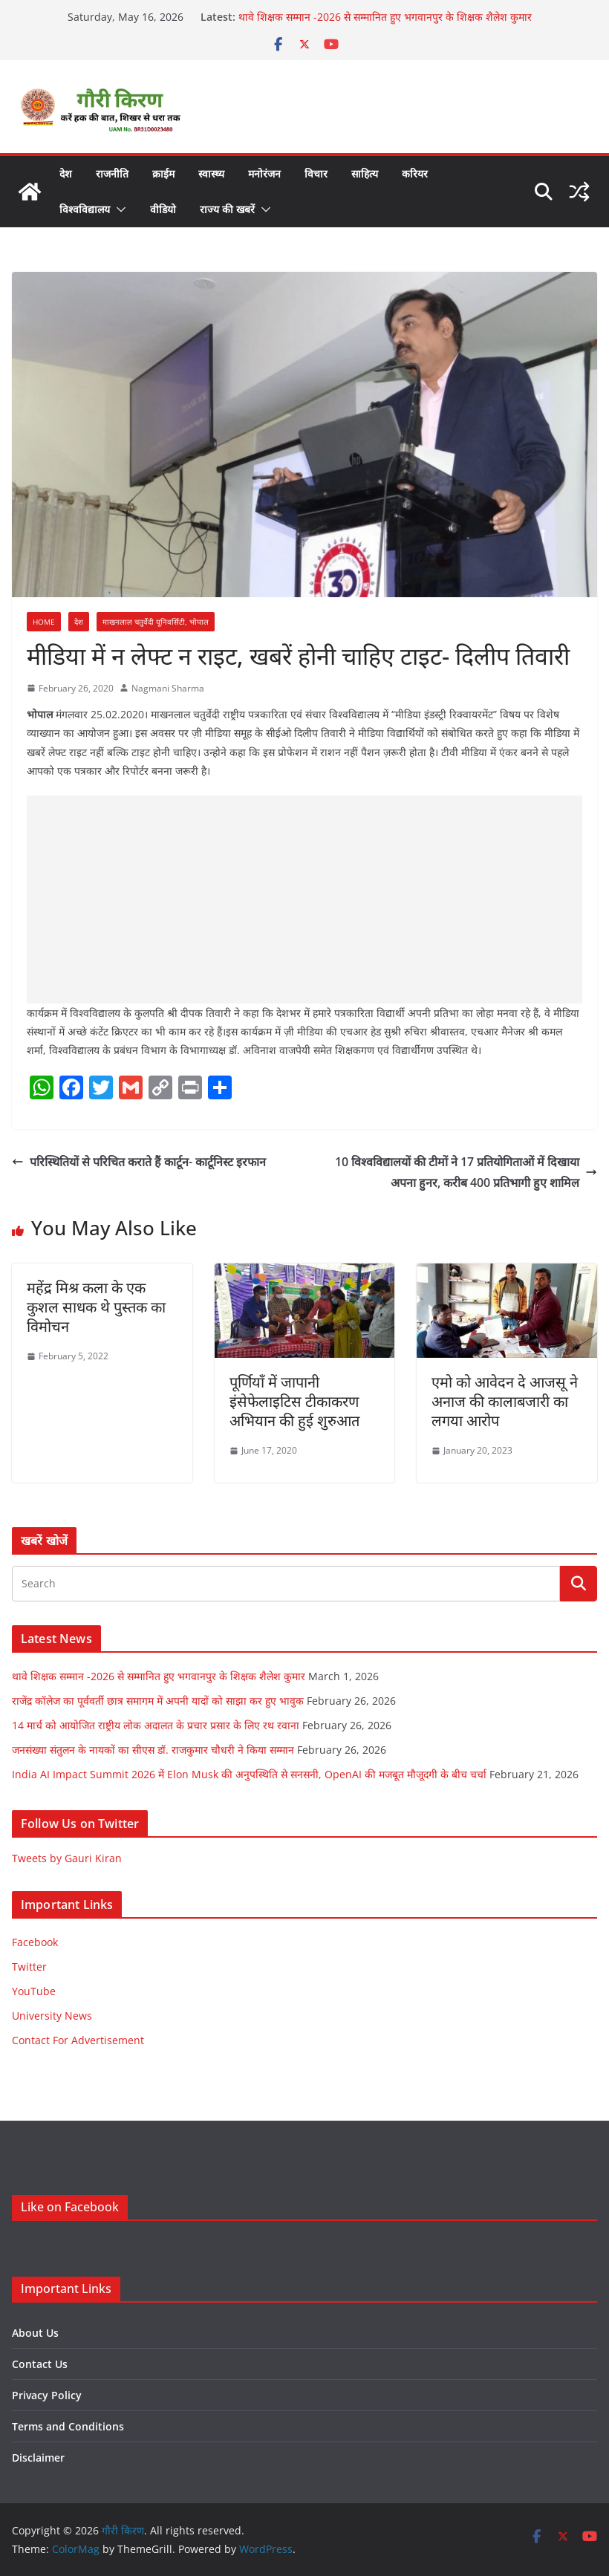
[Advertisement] (304, 900)
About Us (35, 2333)
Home (44, 622)
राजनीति (112, 173)
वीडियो (163, 209)
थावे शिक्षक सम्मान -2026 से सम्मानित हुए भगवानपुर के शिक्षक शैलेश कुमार (385, 17)
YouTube (34, 1991)
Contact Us (40, 2364)
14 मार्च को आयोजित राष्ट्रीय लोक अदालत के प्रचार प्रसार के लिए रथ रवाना (155, 1725)
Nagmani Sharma (167, 688)
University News (52, 2016)
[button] (118, 209)
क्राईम (163, 173)
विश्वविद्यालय (84, 209)
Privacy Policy (47, 2395)
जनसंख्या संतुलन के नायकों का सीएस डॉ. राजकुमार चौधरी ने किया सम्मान (153, 1750)
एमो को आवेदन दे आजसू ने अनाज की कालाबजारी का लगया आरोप (504, 1401)
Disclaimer (38, 2457)
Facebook (35, 1942)
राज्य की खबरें (227, 209)
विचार (316, 173)
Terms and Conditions (68, 2426)
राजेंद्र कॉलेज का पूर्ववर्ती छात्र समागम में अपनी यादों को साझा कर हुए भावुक (158, 1701)
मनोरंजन (264, 173)
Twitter (29, 1966)
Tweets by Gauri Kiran (67, 1858)
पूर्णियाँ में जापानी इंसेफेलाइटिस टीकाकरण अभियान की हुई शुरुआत (294, 1401)
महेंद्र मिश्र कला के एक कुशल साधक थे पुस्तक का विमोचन (96, 1307)
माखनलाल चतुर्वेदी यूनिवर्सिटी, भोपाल (155, 622)
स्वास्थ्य (211, 173)
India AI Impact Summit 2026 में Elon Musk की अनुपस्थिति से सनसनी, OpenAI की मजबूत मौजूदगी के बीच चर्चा (249, 1774)
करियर (415, 173)
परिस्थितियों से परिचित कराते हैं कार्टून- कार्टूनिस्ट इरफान (139, 1162)
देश (65, 173)
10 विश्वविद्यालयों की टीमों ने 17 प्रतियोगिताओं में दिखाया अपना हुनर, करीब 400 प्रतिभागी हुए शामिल (466, 1172)
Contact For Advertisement (78, 2040)
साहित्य (364, 173)
